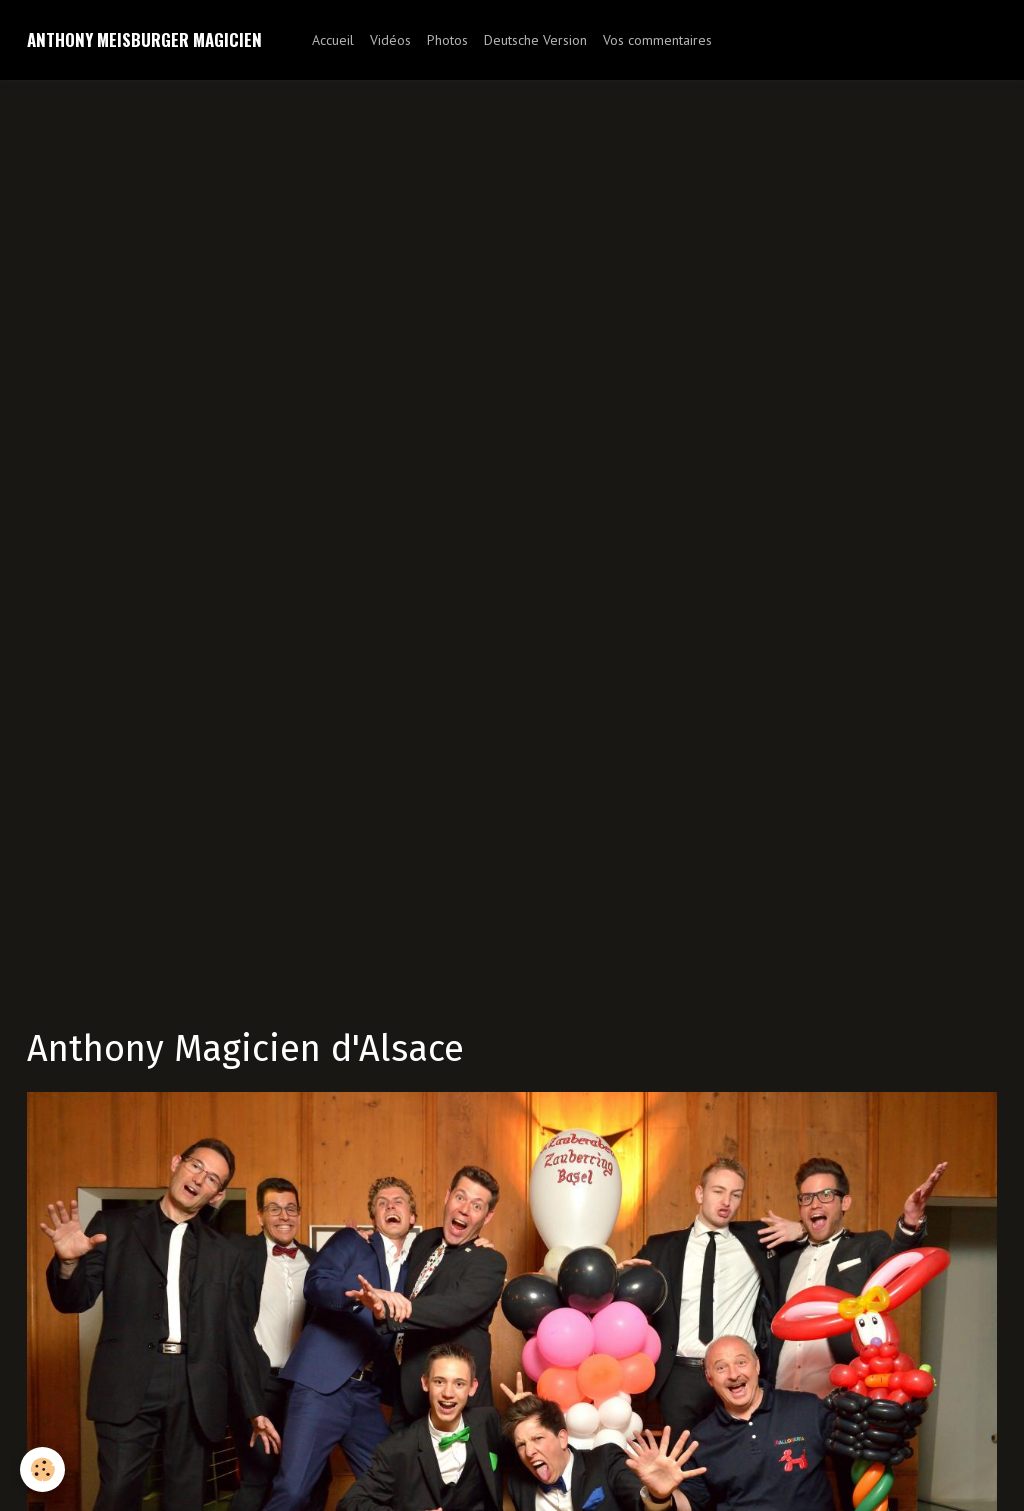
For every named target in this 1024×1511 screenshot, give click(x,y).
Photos (447, 40)
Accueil (333, 40)
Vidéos (390, 40)
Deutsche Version (535, 40)
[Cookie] (42, 1469)
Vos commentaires (657, 40)
